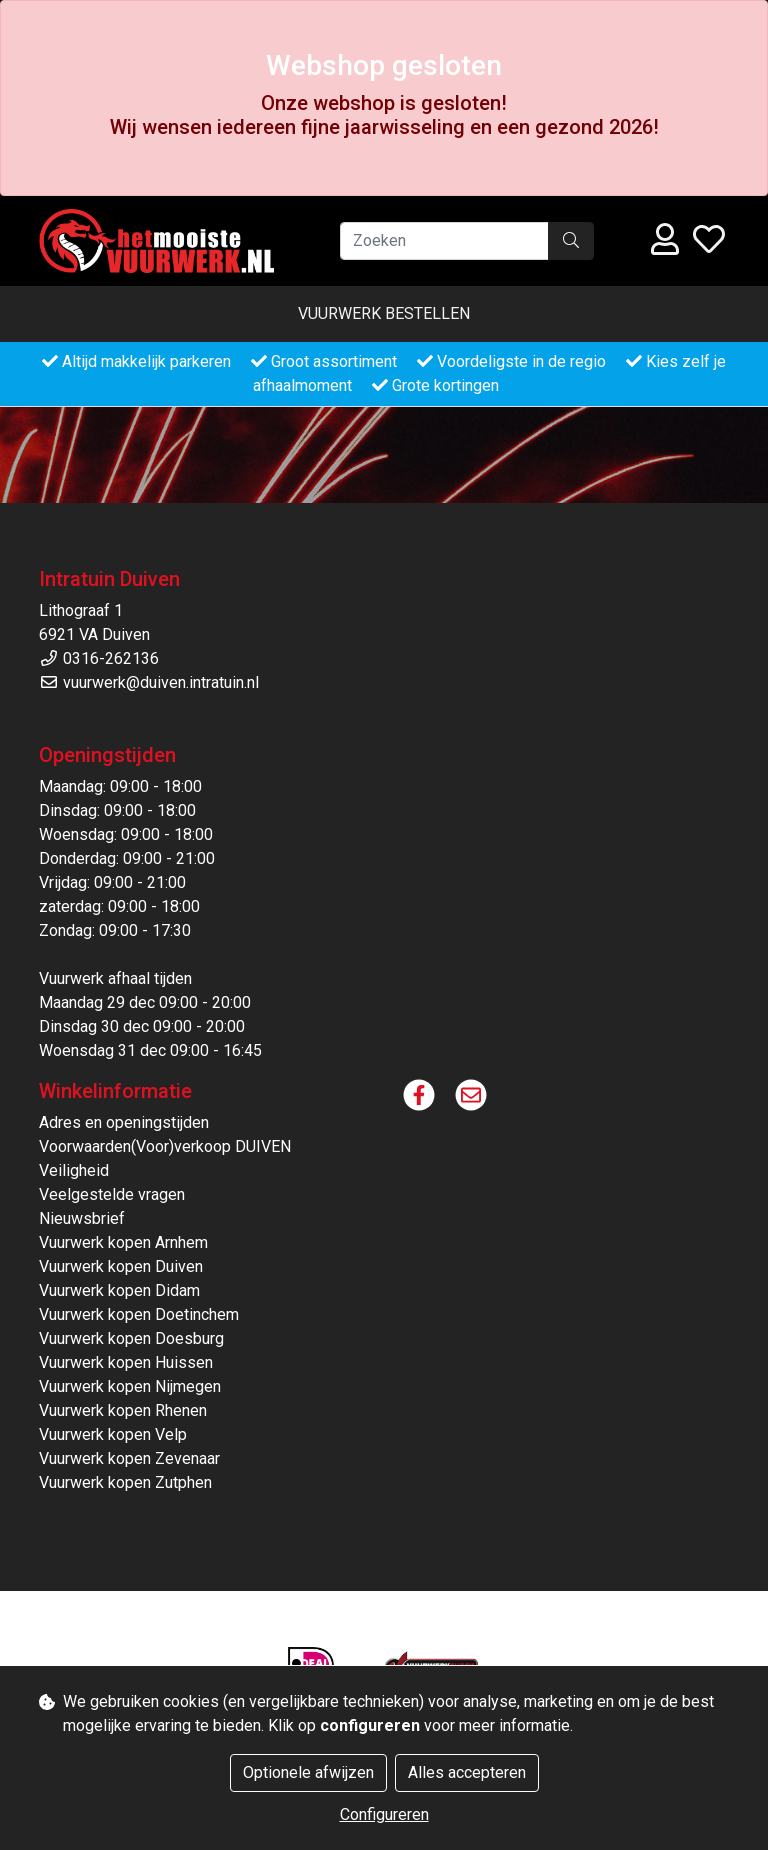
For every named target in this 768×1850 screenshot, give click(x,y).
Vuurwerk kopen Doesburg (131, 1338)
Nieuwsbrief (82, 1218)
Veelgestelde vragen (112, 1194)
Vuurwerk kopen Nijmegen (130, 1386)
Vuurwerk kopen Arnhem (123, 1242)
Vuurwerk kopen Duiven (121, 1266)
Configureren (384, 1814)
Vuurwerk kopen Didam (119, 1290)
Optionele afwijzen (308, 1772)
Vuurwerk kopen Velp (113, 1434)
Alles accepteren (467, 1772)
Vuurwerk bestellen (384, 313)
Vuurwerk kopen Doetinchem (139, 1314)
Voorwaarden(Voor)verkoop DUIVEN (165, 1146)
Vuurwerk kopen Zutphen (125, 1482)
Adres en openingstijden (124, 1122)
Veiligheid (74, 1170)
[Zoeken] (444, 241)
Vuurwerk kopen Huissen (126, 1362)
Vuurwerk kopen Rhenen (123, 1410)
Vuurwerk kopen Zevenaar (129, 1458)
